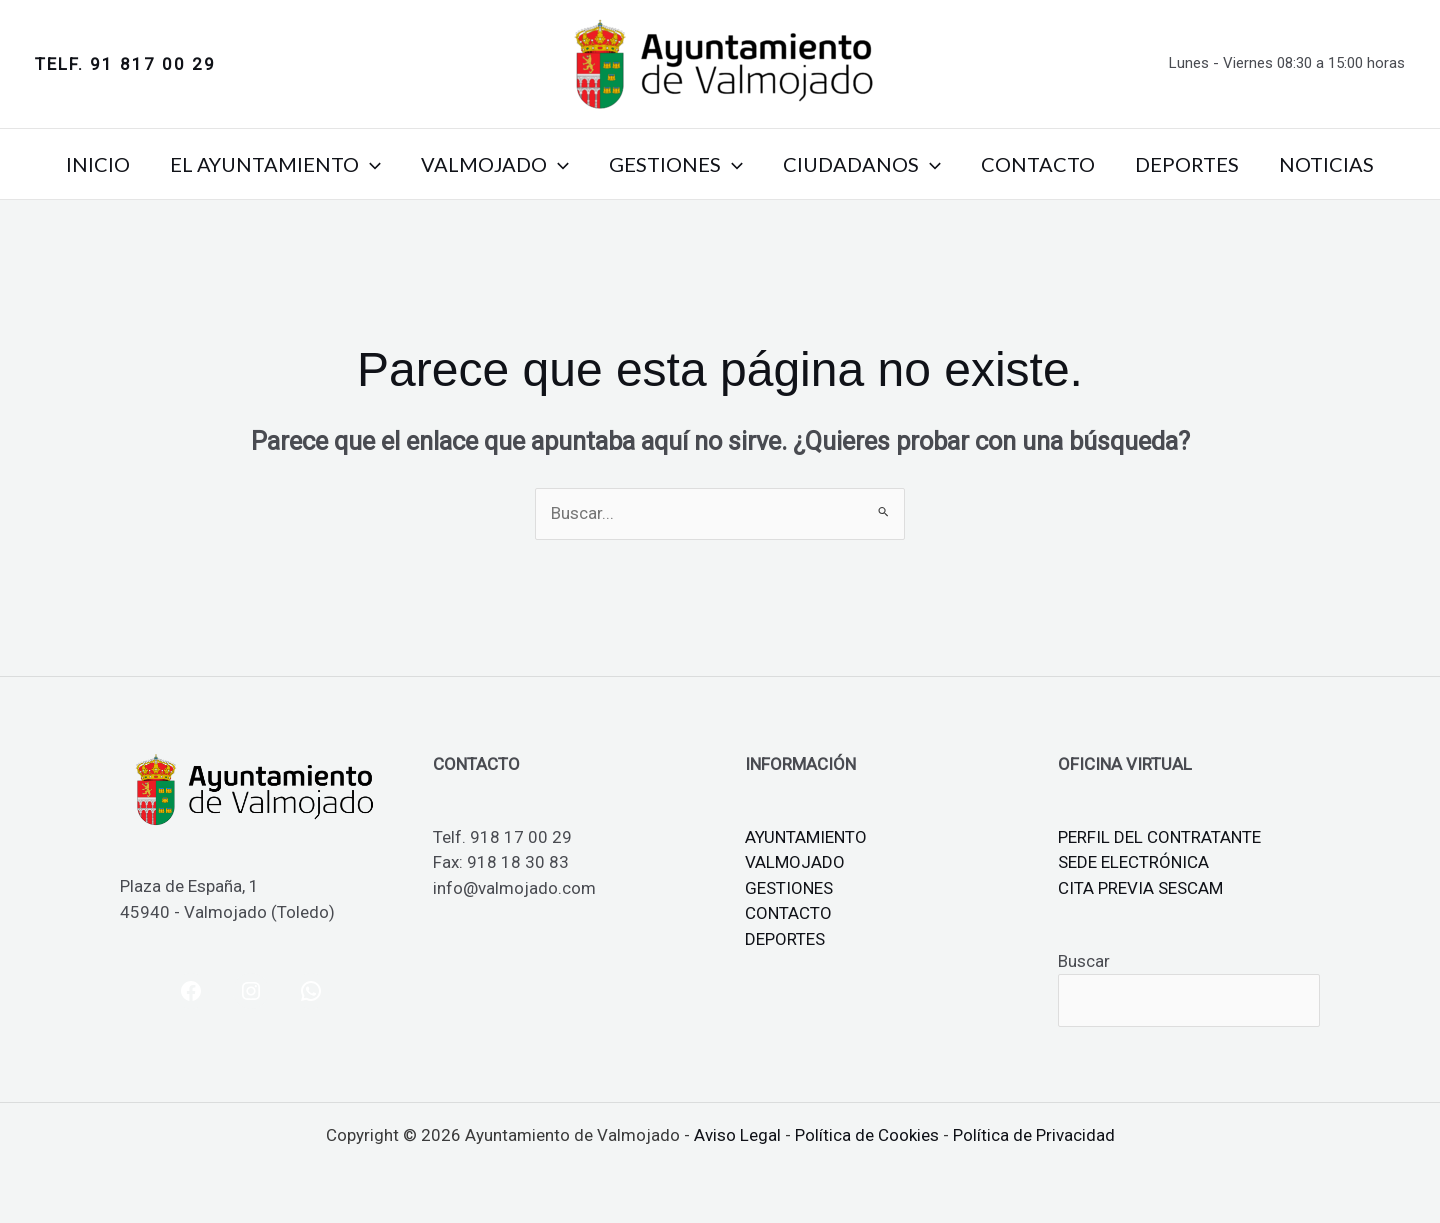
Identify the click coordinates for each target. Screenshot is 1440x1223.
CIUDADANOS (862, 164)
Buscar (1084, 961)
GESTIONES (676, 164)
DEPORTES (1187, 164)
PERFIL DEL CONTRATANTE (1159, 837)
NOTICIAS (1326, 164)
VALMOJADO (495, 164)
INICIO (98, 164)
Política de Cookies (867, 1135)
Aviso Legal (737, 1135)
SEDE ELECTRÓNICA (1133, 862)
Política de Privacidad (1034, 1135)
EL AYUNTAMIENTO (275, 164)
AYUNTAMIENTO (806, 837)
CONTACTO (1038, 164)
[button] (125, 64)
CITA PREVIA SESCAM (1140, 888)
